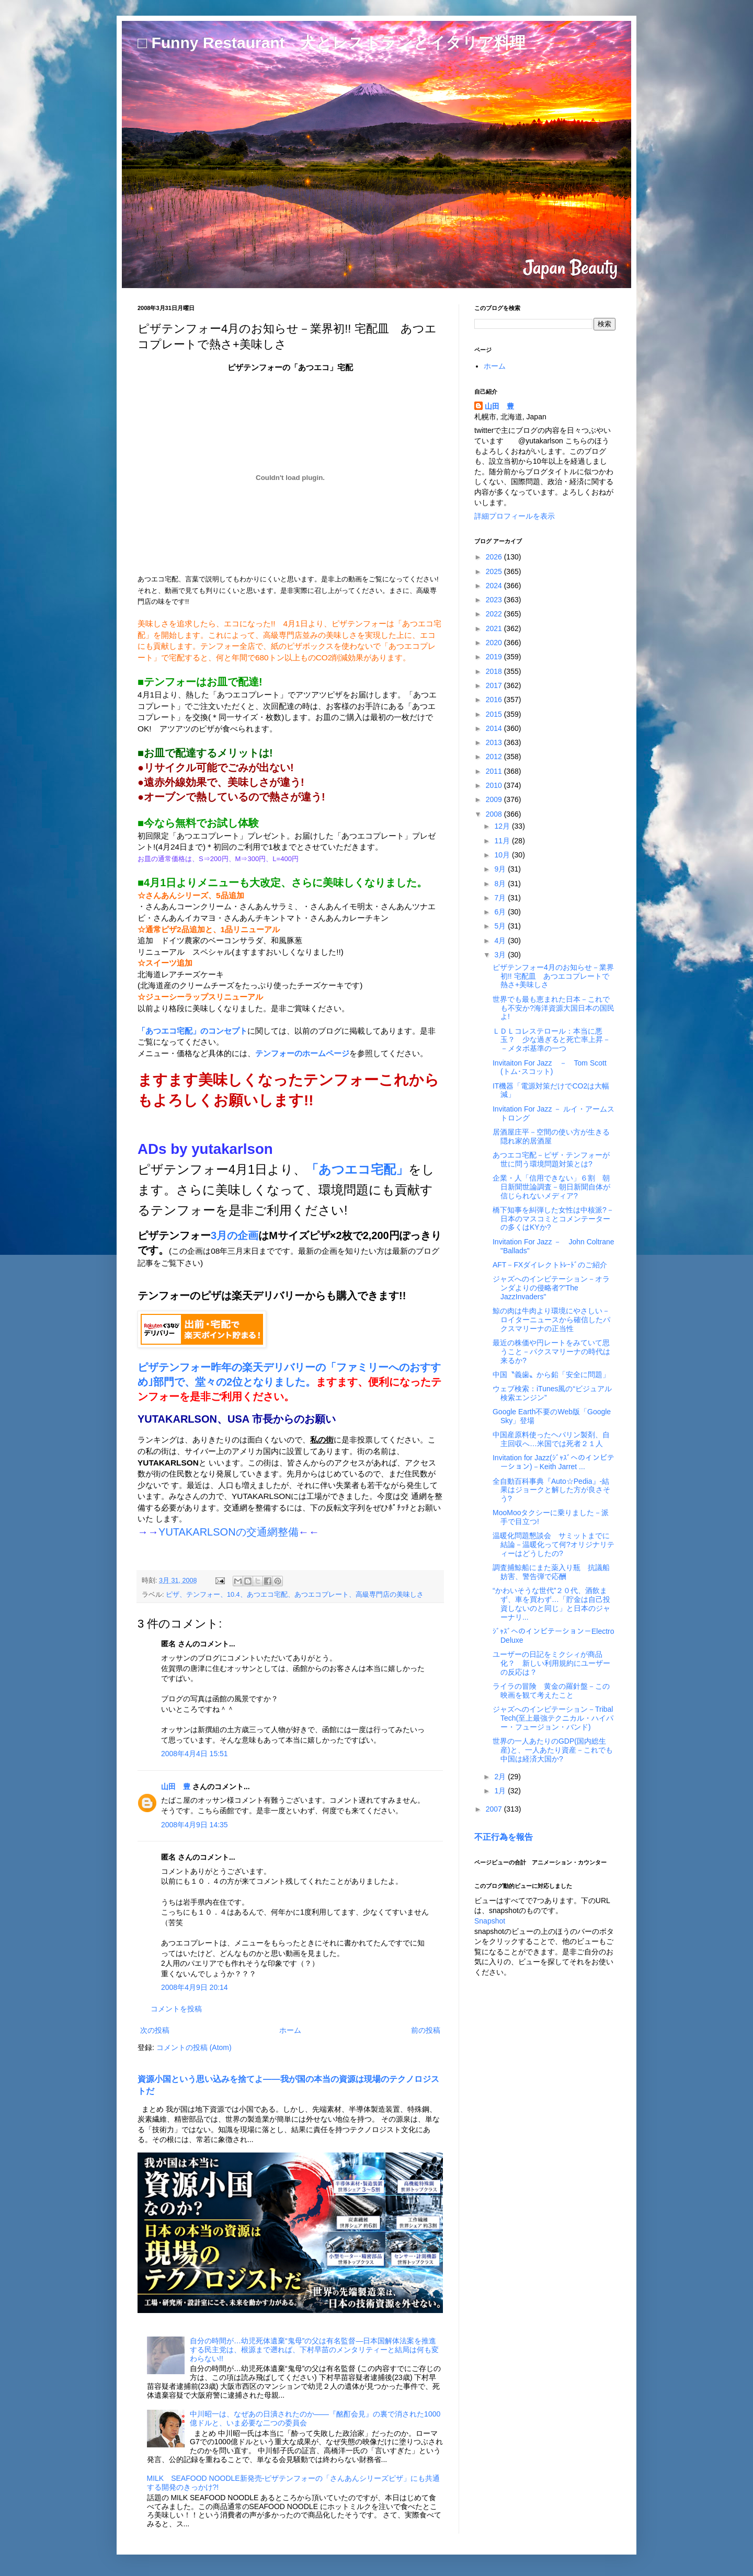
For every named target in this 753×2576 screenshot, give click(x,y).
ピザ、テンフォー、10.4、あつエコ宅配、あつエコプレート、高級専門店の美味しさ (295, 1594)
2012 (495, 756)
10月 (502, 855)
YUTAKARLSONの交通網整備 (228, 1532)
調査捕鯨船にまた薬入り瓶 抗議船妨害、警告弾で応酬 (551, 1572)
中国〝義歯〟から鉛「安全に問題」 (551, 1374)
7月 (501, 898)
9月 (501, 869)
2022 (495, 614)
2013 (495, 742)
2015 (495, 714)
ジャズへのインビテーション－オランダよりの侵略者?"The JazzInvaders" (551, 1288)
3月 (501, 955)
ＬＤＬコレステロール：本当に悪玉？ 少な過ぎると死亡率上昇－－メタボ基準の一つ (551, 1040)
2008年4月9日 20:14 (194, 1987)
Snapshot (489, 1921)
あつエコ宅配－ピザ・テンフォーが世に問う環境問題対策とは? (551, 1159)
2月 (501, 1776)
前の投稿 (425, 2030)
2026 (495, 557)
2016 (495, 699)
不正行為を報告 (503, 1836)
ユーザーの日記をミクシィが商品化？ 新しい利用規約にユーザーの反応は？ (551, 1663)
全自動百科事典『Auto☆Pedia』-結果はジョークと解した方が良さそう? (551, 1490)
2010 (495, 785)
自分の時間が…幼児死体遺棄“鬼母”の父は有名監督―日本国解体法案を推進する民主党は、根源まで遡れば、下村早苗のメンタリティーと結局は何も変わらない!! (314, 2350)
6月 (501, 912)
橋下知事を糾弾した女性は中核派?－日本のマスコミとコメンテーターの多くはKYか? (553, 1219)
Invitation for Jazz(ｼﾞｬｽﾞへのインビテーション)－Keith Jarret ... (553, 1462)
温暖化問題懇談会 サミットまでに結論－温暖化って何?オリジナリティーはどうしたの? (553, 1544)
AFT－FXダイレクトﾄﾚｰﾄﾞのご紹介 (550, 1265)
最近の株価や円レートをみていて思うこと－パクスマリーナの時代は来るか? (551, 1351)
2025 (495, 571)
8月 (501, 883)
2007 (495, 1809)
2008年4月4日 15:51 (194, 1753)
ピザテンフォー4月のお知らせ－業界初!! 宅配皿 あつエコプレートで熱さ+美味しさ (553, 976)
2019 (495, 656)
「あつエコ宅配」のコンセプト (192, 1030)
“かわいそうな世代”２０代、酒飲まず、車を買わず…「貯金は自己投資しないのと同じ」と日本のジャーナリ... (551, 1603)
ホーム (290, 2030)
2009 (495, 799)
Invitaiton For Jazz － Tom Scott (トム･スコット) (550, 1067)
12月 (502, 826)
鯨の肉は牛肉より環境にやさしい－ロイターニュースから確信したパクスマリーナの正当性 (551, 1320)
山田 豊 (175, 1786)
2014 (495, 728)
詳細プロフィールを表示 (514, 516)
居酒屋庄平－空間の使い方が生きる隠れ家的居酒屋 (551, 1136)
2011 (495, 771)
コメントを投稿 (176, 2009)
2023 (495, 600)
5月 (501, 926)
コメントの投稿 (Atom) (194, 2047)
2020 (495, 642)
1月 (501, 1791)
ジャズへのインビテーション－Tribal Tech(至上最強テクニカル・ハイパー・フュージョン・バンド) (553, 1718)
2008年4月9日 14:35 (194, 1825)
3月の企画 (234, 1235)
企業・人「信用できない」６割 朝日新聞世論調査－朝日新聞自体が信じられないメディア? (551, 1187)
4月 (501, 940)
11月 (502, 841)
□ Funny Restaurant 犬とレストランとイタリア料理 (332, 42)
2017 (495, 685)
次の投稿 (154, 2030)
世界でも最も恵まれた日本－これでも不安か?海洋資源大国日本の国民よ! (553, 1008)
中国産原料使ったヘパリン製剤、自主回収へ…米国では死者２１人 (551, 1439)
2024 (495, 585)
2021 (495, 628)
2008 (495, 814)
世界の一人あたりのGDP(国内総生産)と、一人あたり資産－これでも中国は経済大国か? (553, 1750)
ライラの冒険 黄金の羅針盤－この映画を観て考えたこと (551, 1690)
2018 (495, 671)
